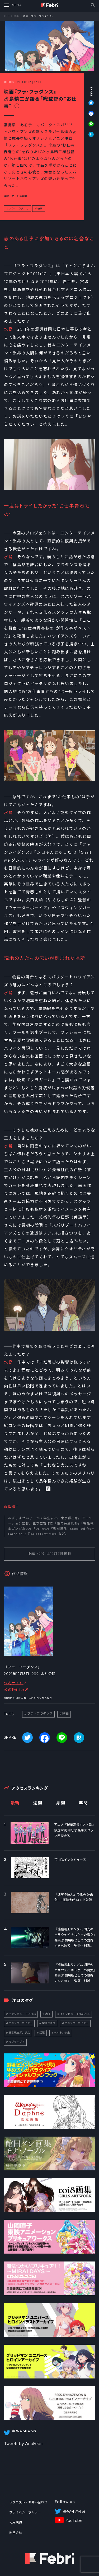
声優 (47, 2014)
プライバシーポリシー (25, 2512)
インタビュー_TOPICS (22, 2014)
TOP (7, 16)
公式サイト (13, 1683)
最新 (15, 1803)
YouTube (74, 2520)
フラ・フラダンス (18, 208)
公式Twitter (14, 1689)
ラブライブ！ (17, 2042)
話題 (42, 2032)
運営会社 (15, 2533)
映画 (39, 208)
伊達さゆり (48, 2023)
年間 (83, 1803)
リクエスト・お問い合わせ (28, 2502)
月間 (60, 1803)
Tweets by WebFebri (23, 2443)
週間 (38, 1803)
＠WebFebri (74, 2511)
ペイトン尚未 (62, 2032)
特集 (16, 16)
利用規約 (15, 2522)
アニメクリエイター (20, 2023)
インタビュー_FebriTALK (75, 2014)
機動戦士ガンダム (19, 2032)
